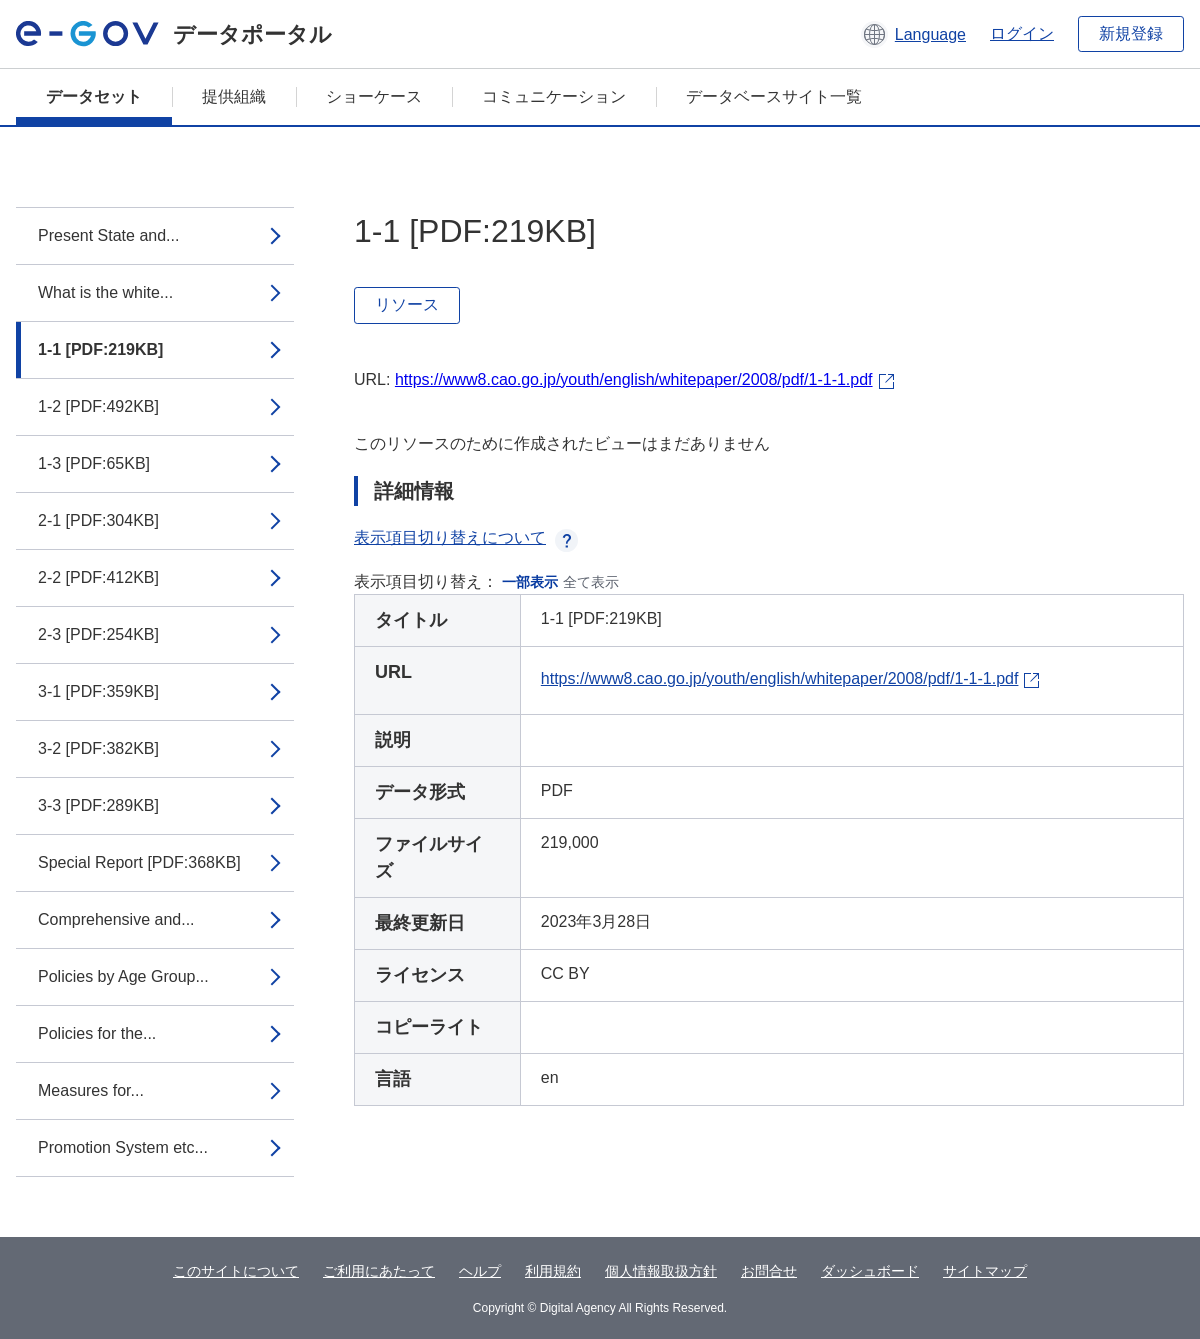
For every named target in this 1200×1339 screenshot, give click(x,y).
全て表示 (591, 582)
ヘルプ (480, 1271)
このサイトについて (236, 1271)
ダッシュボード (870, 1271)
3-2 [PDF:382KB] (98, 748)
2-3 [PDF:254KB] (98, 634)
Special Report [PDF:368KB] (139, 862)
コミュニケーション (554, 96)
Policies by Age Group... (123, 976)
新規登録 (1131, 33)
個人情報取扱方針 (661, 1271)
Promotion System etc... (123, 1147)
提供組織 (234, 96)
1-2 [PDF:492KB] (98, 406)
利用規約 (553, 1271)
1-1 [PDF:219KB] (100, 349)
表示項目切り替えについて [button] (466, 537)
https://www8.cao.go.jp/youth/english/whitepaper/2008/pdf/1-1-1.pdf (634, 379)
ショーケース (374, 96)
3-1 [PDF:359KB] (98, 691)
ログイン (1022, 33)
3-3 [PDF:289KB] (98, 805)
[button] (913, 34)
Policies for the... (97, 1033)
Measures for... (91, 1090)
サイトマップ (985, 1271)
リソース (407, 304)
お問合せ (769, 1271)
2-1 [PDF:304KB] (98, 520)
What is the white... (105, 292)
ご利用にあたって (379, 1271)
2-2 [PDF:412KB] (98, 577)
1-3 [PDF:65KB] (94, 463)
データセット (94, 96)
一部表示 (530, 582)
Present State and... (108, 235)
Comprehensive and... (116, 919)
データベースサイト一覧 (774, 96)
